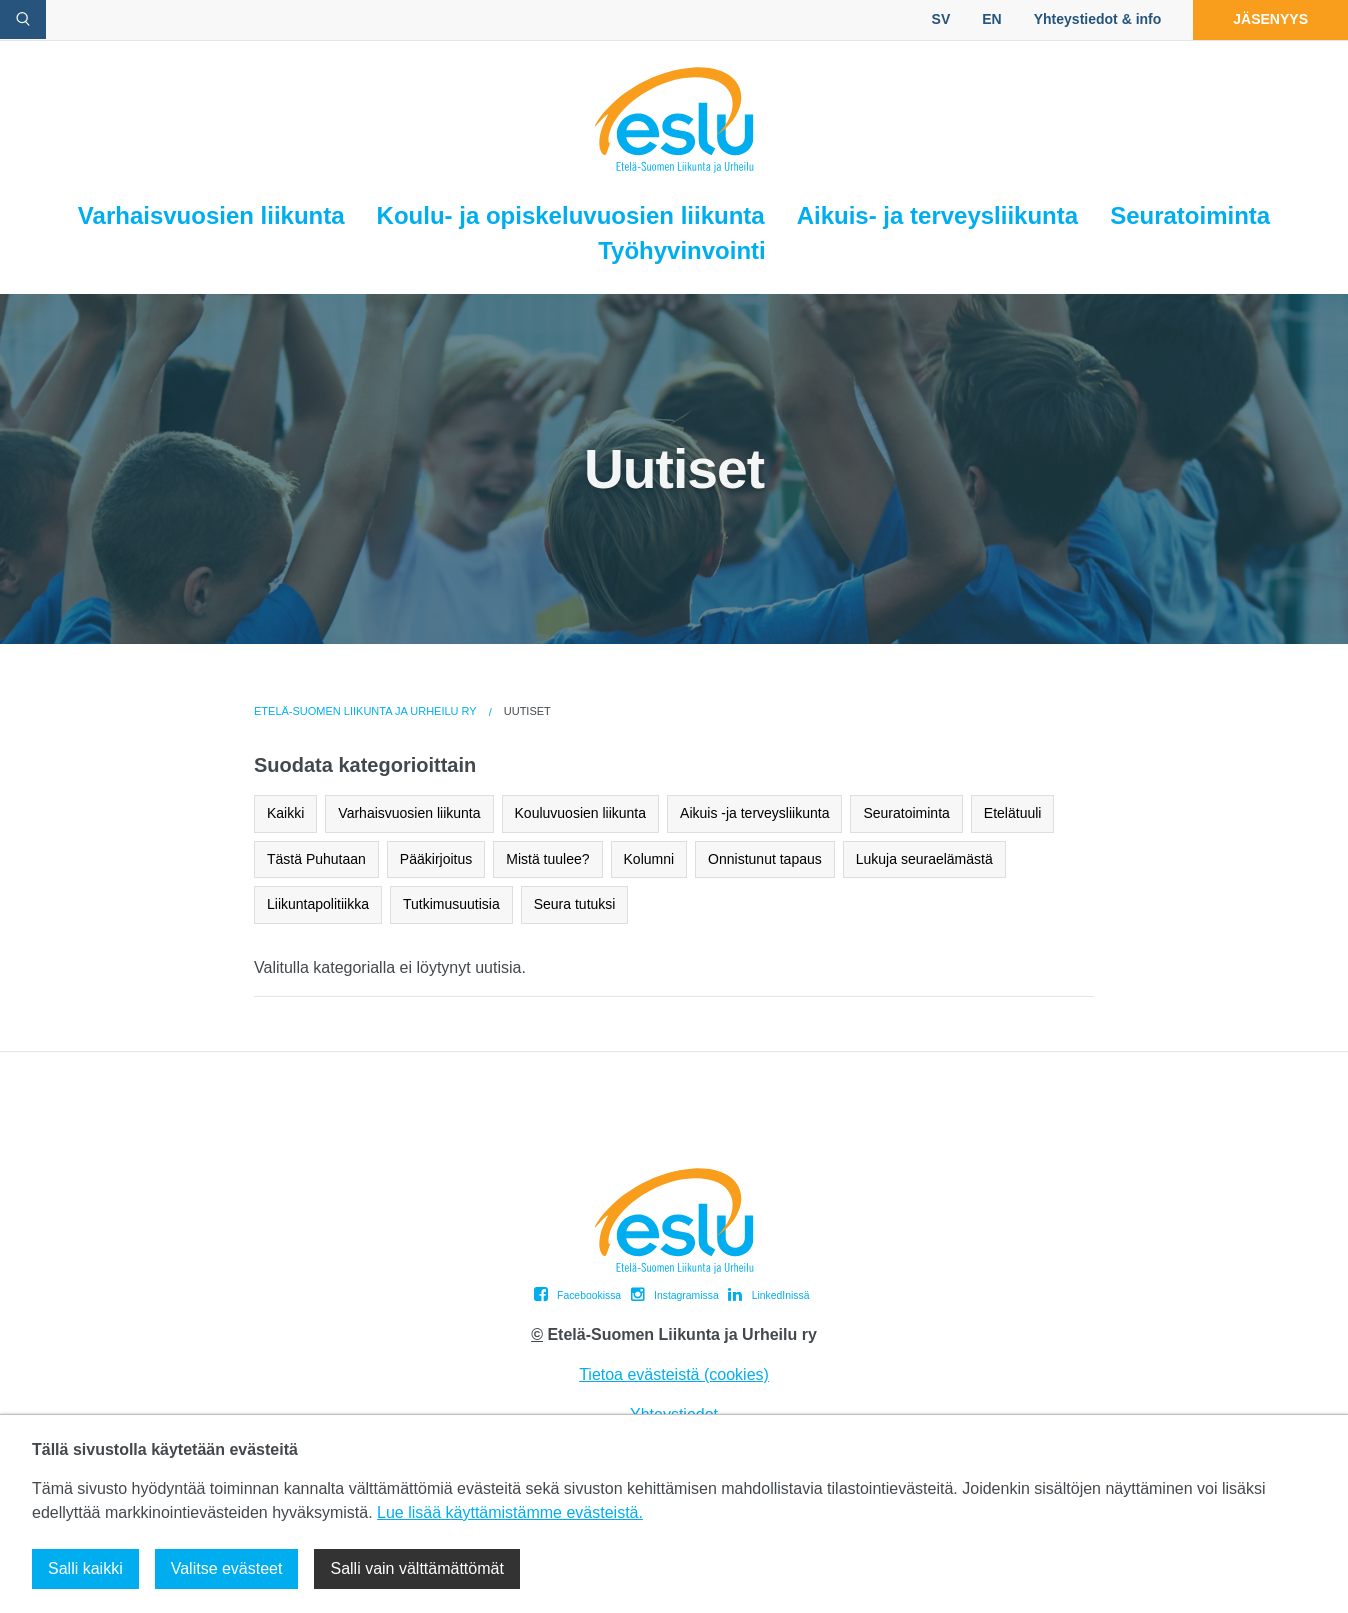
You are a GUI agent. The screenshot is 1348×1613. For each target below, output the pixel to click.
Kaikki (285, 813)
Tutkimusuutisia (451, 904)
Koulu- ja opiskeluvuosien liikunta (571, 215)
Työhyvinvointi (682, 250)
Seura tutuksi (575, 904)
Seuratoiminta (1190, 215)
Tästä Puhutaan (316, 859)
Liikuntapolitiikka (318, 904)
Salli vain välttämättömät (416, 1568)
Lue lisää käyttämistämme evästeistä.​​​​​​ (510, 1512)
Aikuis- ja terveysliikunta (937, 215)
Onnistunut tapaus (765, 859)
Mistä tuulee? (547, 859)
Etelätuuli (1013, 813)
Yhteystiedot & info (1098, 19)
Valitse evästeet (227, 1568)
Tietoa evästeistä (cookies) (674, 1374)
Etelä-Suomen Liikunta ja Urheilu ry (365, 711)
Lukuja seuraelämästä (924, 859)
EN (991, 19)
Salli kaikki (85, 1568)
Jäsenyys (1270, 19)
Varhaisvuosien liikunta (211, 215)
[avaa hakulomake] (23, 19)
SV (941, 19)
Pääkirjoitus (436, 859)
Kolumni (649, 859)
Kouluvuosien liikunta (581, 813)
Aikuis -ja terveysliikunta (754, 813)
